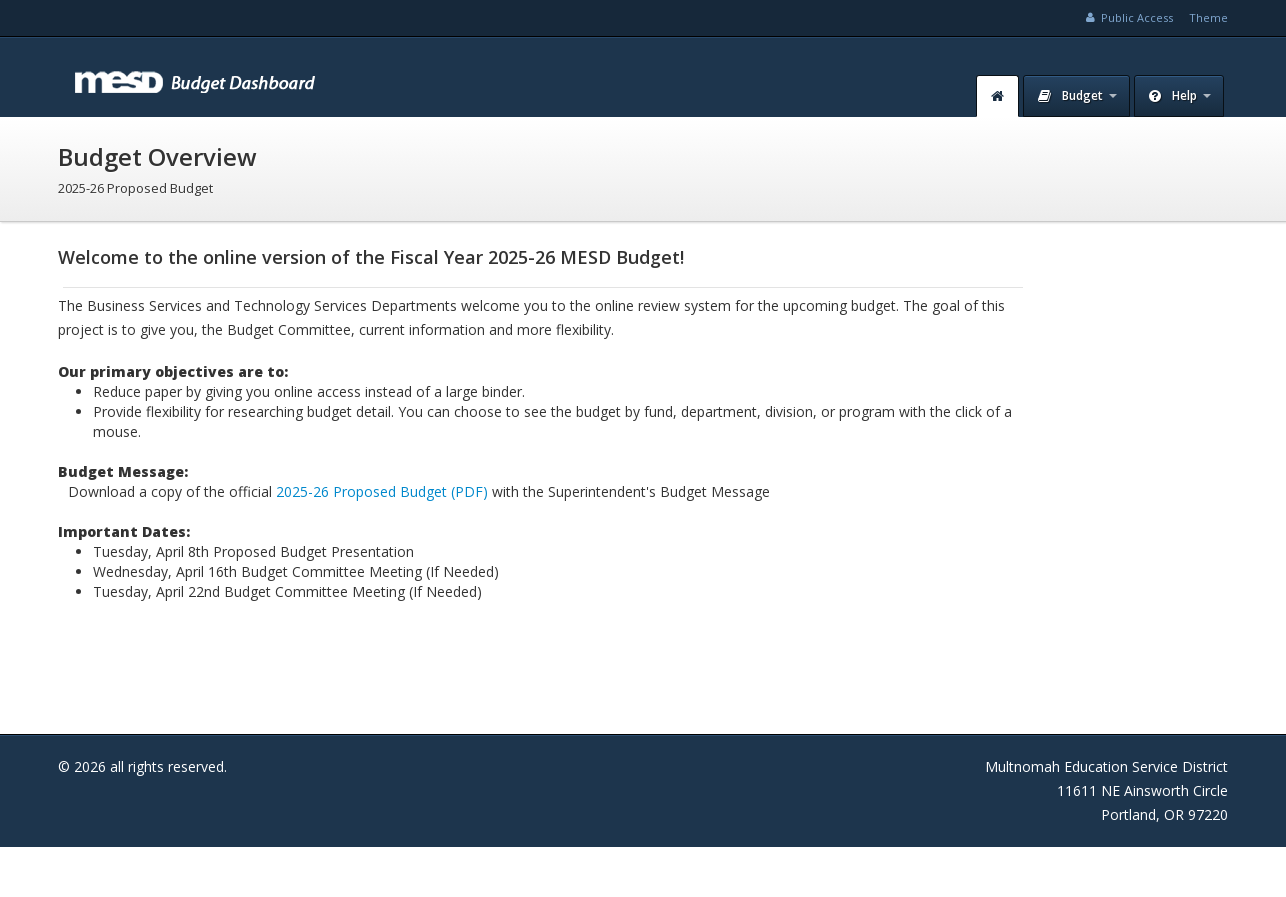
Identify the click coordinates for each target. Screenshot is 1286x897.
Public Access (1128, 17)
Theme (1208, 17)
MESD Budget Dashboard (198, 77)
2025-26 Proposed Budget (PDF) (382, 491)
